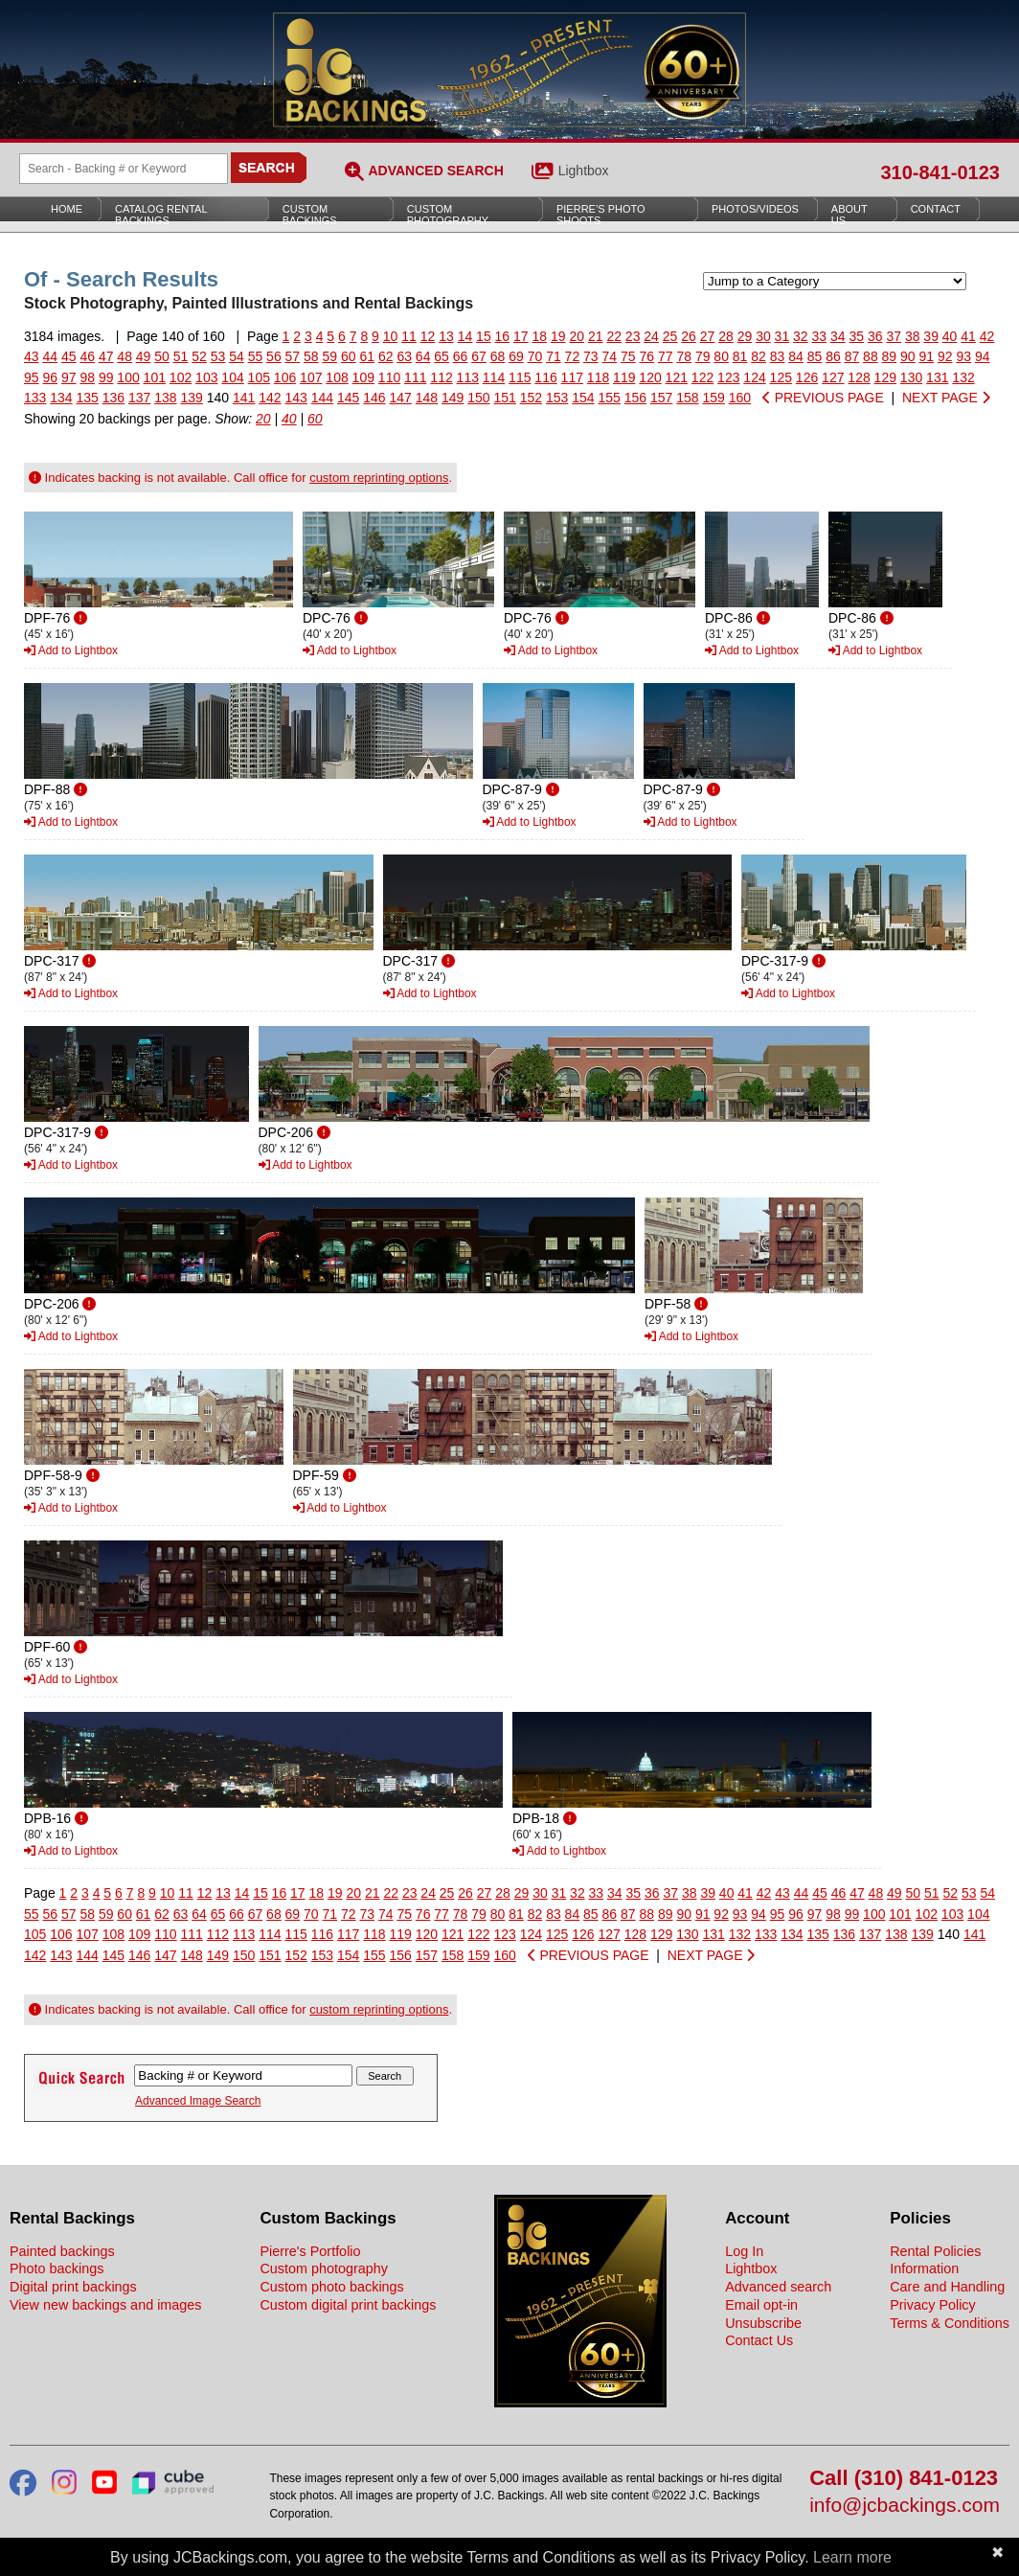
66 (460, 356)
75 (628, 356)
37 (893, 336)
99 (106, 377)
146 (374, 397)
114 (494, 377)
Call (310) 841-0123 (903, 2479)
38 (912, 336)
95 (31, 377)
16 (502, 336)
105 (259, 377)
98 (87, 377)
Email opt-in (761, 2305)
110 (389, 377)
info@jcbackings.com (904, 2505)
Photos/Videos (755, 209)
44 (49, 356)
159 (714, 397)
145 (348, 397)
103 (206, 377)
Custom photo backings (331, 2286)
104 (232, 377)
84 (796, 356)
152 (531, 397)
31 (782, 336)
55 (255, 356)
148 (427, 397)
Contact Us (759, 2340)
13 (446, 336)
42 (987, 336)
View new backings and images (106, 2305)
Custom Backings (310, 214)
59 (330, 356)
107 (311, 377)
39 (931, 336)
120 (650, 377)
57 (293, 356)
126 (807, 377)
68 (498, 356)
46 (87, 356)
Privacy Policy (933, 2305)
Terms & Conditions (949, 2323)
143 (296, 397)
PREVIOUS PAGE (823, 397)
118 (598, 377)
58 (311, 356)
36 (875, 336)
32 (800, 336)
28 (726, 336)
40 (950, 336)
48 (124, 356)
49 (143, 356)
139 (192, 397)
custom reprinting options (378, 477)
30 (763, 336)
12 (428, 336)
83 (777, 356)
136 (113, 397)
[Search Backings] (123, 168)
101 (155, 377)
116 (545, 377)
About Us (849, 214)
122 (702, 377)
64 (423, 356)
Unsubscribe (763, 2323)
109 (363, 377)
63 (404, 356)
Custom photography (324, 2268)
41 (968, 336)
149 (453, 397)
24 (651, 336)
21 (595, 336)
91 (927, 356)
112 (441, 377)
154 (583, 397)
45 (69, 356)
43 (31, 356)
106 (285, 377)
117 (572, 377)
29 (745, 336)
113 (468, 377)
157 (661, 397)
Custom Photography (447, 214)
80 (721, 356)
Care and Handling (947, 2286)
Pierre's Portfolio (310, 2251)
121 (677, 377)
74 (610, 356)
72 (572, 356)
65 (441, 356)
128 (859, 377)
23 (633, 336)
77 (665, 356)
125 (781, 377)
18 (540, 336)
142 (270, 397)
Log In (744, 2251)
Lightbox (583, 170)
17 (521, 336)
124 (754, 377)
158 (687, 397)
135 (88, 397)
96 (49, 377)
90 (908, 356)
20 (576, 336)
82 (758, 356)
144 (322, 397)
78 (683, 356)
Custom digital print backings (348, 2305)
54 (236, 356)
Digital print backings (73, 2286)
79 (703, 356)
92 (945, 356)
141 (244, 397)
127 (833, 377)
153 (557, 397)
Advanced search (778, 2286)
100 (128, 377)
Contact (936, 209)
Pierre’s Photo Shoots (600, 214)
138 (165, 397)
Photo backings (56, 2268)
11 (409, 336)
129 (885, 377)
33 (819, 336)
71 (553, 356)
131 (937, 377)
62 (386, 356)
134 (61, 397)
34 (838, 336)
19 (558, 336)
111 (415, 377)
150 (478, 397)
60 (348, 356)
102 (181, 377)
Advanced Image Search (197, 2101)
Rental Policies (935, 2251)
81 (740, 356)
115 (520, 377)
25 (670, 336)
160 (740, 397)
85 (815, 356)
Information (924, 2268)
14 (465, 336)
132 (963, 377)
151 (505, 397)
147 (401, 397)
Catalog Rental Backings (161, 214)
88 (870, 356)
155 (610, 397)
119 (624, 377)
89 (889, 356)
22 (614, 336)
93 (963, 356)
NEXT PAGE (946, 397)
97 (69, 377)
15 (483, 336)
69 (516, 356)
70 (535, 356)
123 (728, 377)
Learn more (852, 2557)
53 (218, 356)
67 (479, 356)
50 (162, 356)
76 (646, 356)
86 (833, 356)
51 (181, 356)
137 (139, 397)
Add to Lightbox (71, 650)
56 (274, 356)
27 (707, 336)
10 (390, 336)
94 (982, 356)
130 (911, 377)
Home (66, 209)
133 (35, 397)
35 (856, 336)
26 (688, 336)
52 (199, 356)
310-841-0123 (940, 172)
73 (591, 356)
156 (635, 397)
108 (337, 377)
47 (106, 356)
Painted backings (62, 2251)
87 (852, 356)
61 (366, 356)
